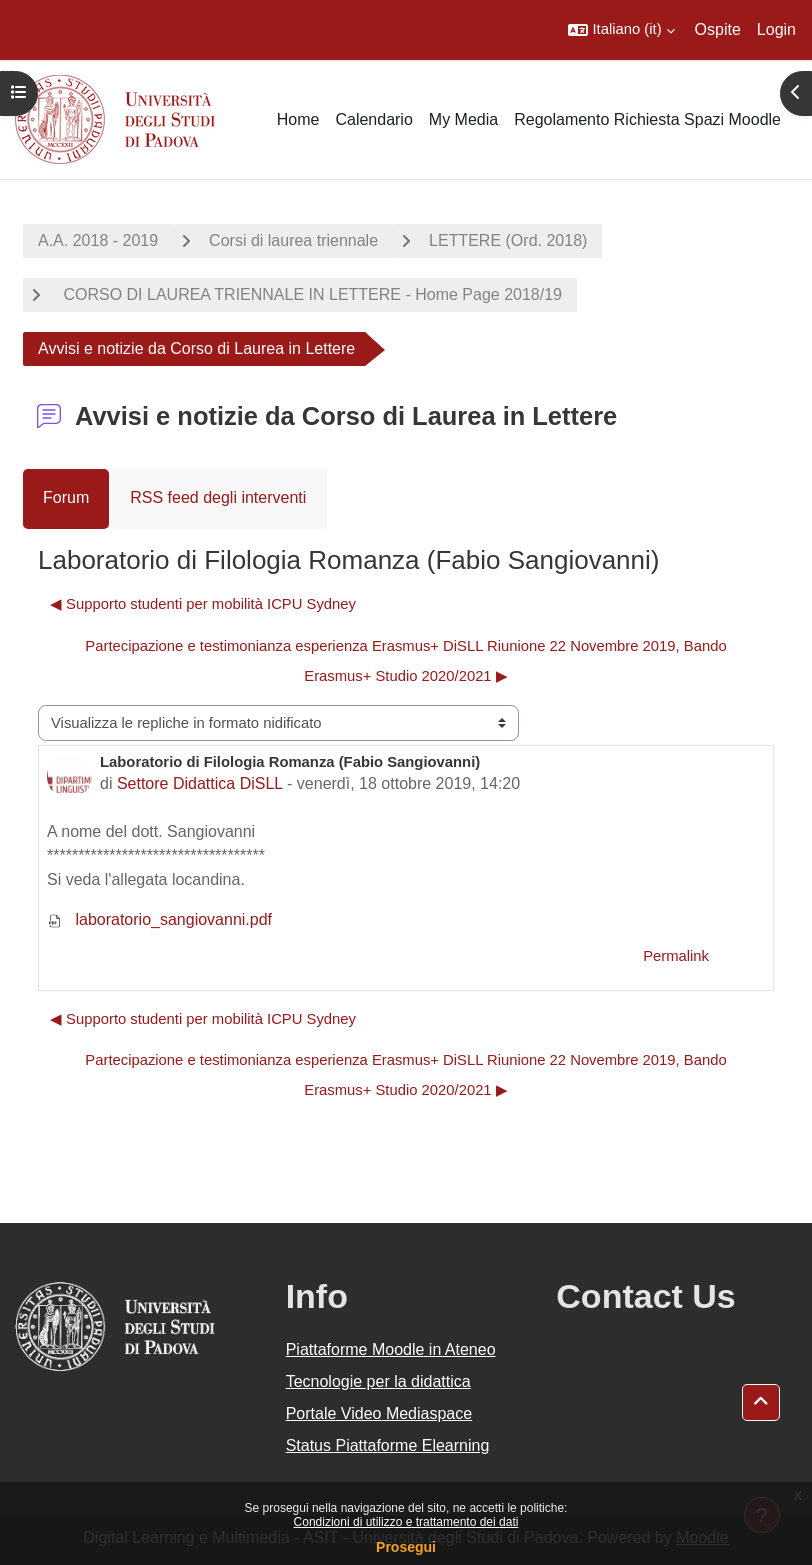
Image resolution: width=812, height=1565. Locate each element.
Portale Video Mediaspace (379, 1413)
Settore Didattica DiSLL (200, 783)
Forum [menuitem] (66, 497)
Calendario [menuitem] (373, 119)
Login (776, 29)
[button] (621, 30)
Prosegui (406, 1547)
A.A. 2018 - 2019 (98, 240)
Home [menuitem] (298, 119)
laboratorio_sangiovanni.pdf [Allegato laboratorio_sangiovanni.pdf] (159, 919)
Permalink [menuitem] (676, 956)
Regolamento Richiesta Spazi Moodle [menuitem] (647, 119)
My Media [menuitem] (463, 119)
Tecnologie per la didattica (378, 1381)
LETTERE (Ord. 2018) (508, 240)
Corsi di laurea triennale (293, 240)
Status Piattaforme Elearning (388, 1445)
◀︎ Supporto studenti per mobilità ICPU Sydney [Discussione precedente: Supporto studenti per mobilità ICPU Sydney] (203, 604)
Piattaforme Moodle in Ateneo (391, 1349)
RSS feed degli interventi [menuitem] (218, 497)
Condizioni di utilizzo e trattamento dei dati (406, 1522)
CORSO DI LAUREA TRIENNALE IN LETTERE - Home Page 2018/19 (310, 294)
